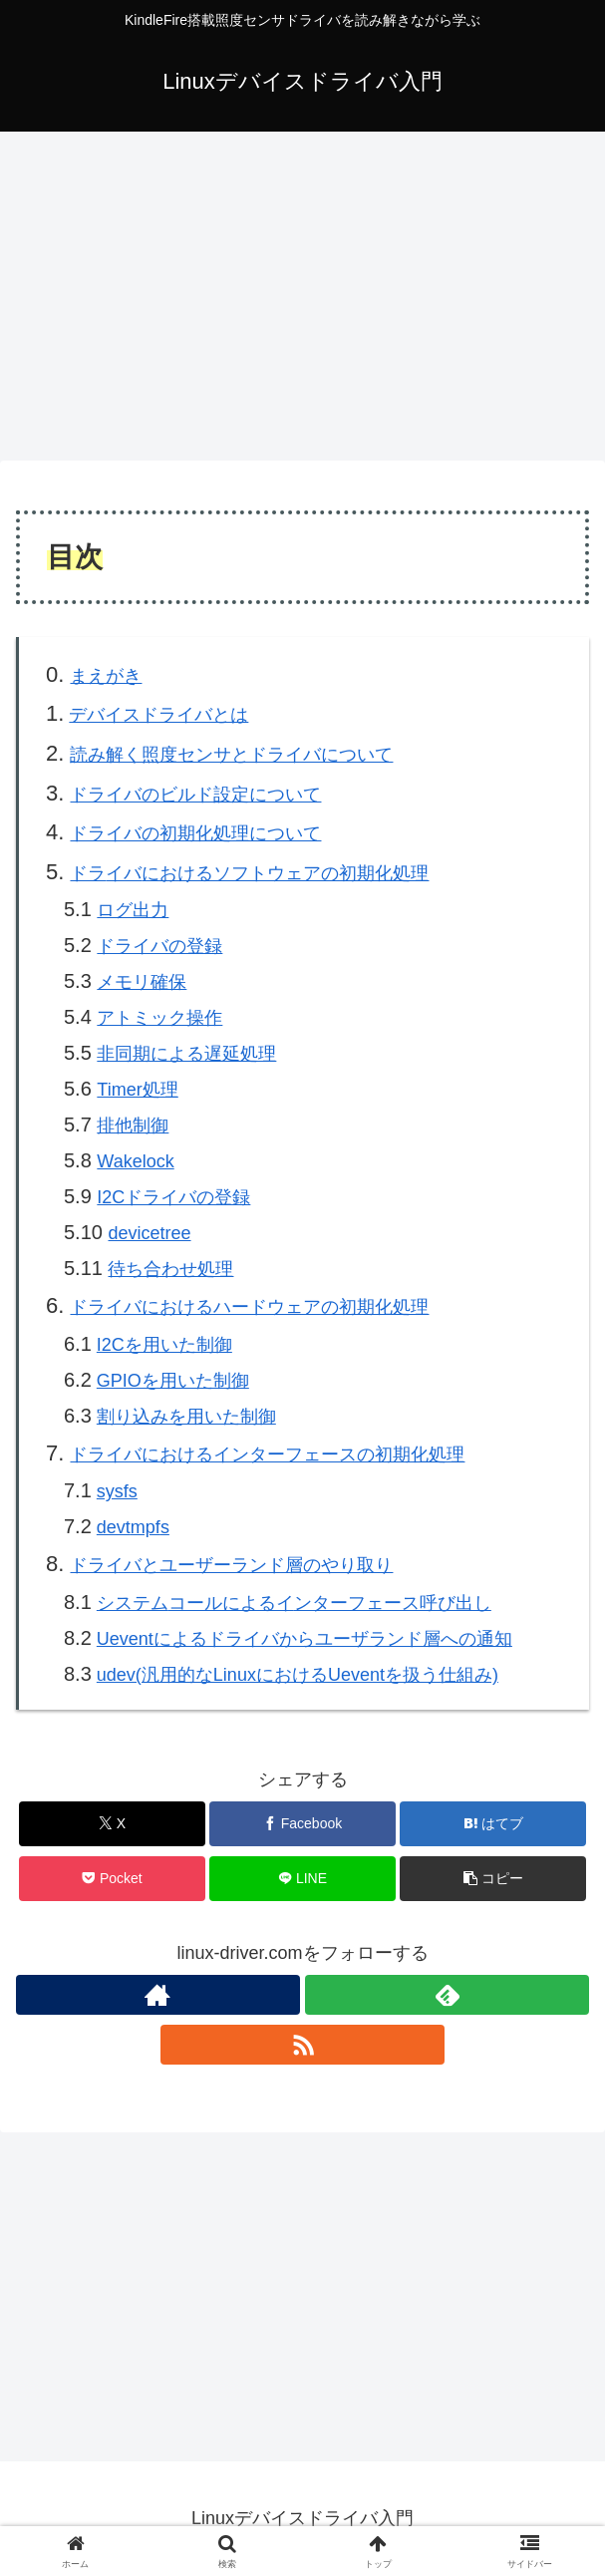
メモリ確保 (141, 982)
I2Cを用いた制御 (164, 1345)
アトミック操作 (159, 1018)
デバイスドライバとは (158, 715)
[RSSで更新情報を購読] (302, 2045)
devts (133, 1527)
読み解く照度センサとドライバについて (231, 755)
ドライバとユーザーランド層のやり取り (231, 1565)
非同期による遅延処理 (186, 1054)
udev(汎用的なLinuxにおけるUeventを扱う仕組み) (297, 1675)
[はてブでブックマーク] (493, 1823)
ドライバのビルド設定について (195, 795)
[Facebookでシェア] (302, 1823)
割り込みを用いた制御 (186, 1417)
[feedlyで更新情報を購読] (447, 1995)
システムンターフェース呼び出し (294, 1603)
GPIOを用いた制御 (173, 1381)
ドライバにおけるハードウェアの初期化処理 (249, 1307)
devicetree (149, 1233)
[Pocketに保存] (112, 1878)
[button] (493, 1878)
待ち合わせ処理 (170, 1269)
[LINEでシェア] (302, 1878)
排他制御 (132, 1125)
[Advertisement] (302, 289)
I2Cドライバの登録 (173, 1197)
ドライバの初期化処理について (195, 833)
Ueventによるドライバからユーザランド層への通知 (304, 1639)
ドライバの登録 (159, 946)
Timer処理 (137, 1090)
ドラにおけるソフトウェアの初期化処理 (249, 873)
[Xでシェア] (112, 1823)
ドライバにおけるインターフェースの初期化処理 (267, 1454)
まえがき (106, 676)
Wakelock (135, 1161)
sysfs (117, 1491)
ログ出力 (132, 910)
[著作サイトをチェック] (158, 1995)
